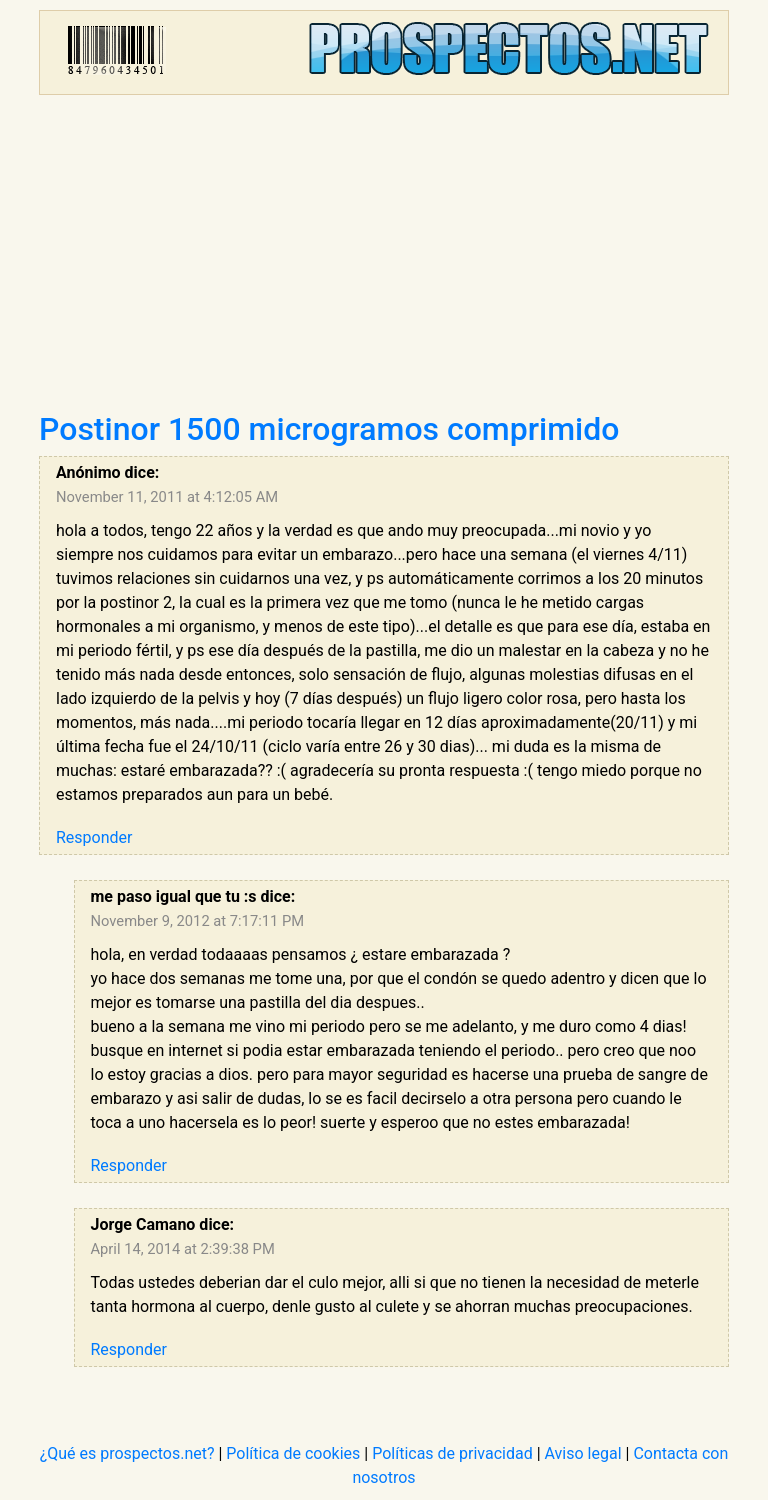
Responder (94, 837)
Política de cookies (293, 1453)
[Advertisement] (384, 260)
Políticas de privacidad (452, 1453)
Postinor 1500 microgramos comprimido (329, 429)
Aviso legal (583, 1453)
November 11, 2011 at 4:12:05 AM (167, 497)
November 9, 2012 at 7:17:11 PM (198, 921)
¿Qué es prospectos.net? (127, 1453)
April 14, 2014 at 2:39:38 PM (183, 1249)
